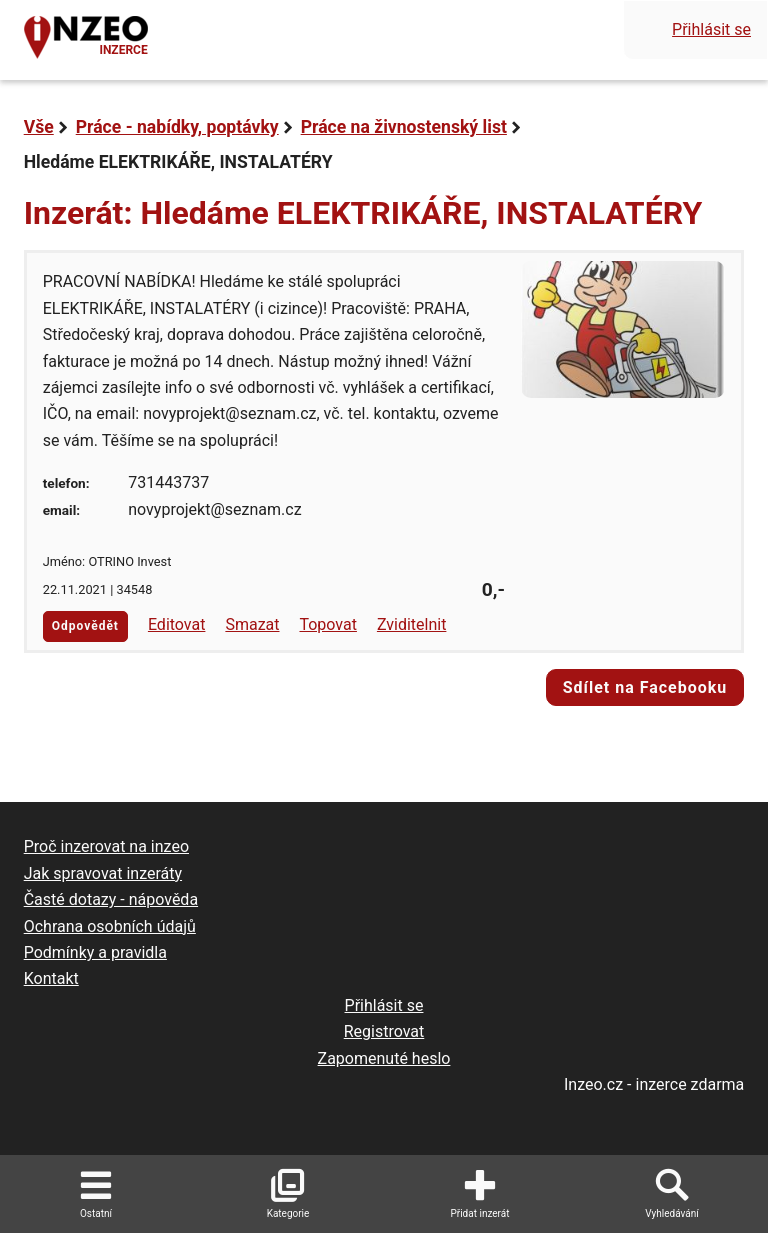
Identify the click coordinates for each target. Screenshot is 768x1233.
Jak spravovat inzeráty (103, 873)
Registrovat (384, 1031)
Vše (39, 127)
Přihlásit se (711, 29)
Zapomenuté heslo (384, 1058)
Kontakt (51, 978)
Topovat (327, 624)
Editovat (177, 624)
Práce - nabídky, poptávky (177, 127)
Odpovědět (85, 626)
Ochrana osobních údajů (110, 926)
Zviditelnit (412, 624)
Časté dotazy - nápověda (111, 899)
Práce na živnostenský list (404, 127)
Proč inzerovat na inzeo (106, 846)
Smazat (252, 624)
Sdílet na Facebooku (645, 687)
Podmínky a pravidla (95, 952)
